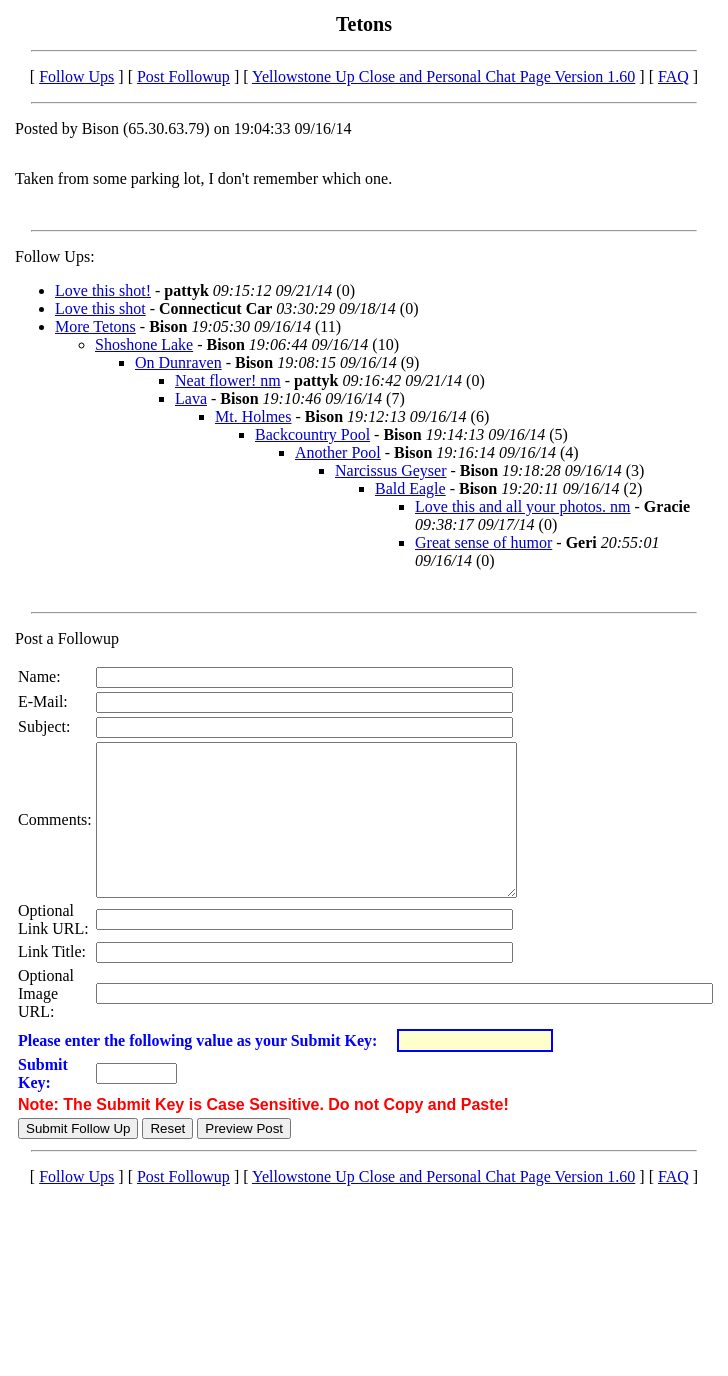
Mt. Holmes (253, 416)
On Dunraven (178, 362)
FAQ (673, 76)
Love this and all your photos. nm (523, 506)
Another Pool (338, 452)
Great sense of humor (483, 542)
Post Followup (183, 76)
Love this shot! (103, 290)
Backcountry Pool (312, 434)
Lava (191, 398)
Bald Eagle (410, 488)
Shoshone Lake (144, 344)
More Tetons (95, 326)
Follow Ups (76, 76)
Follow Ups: (55, 256)
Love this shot (100, 308)
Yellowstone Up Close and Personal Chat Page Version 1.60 (443, 76)
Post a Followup (67, 638)
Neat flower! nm (228, 380)
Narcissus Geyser (391, 470)
